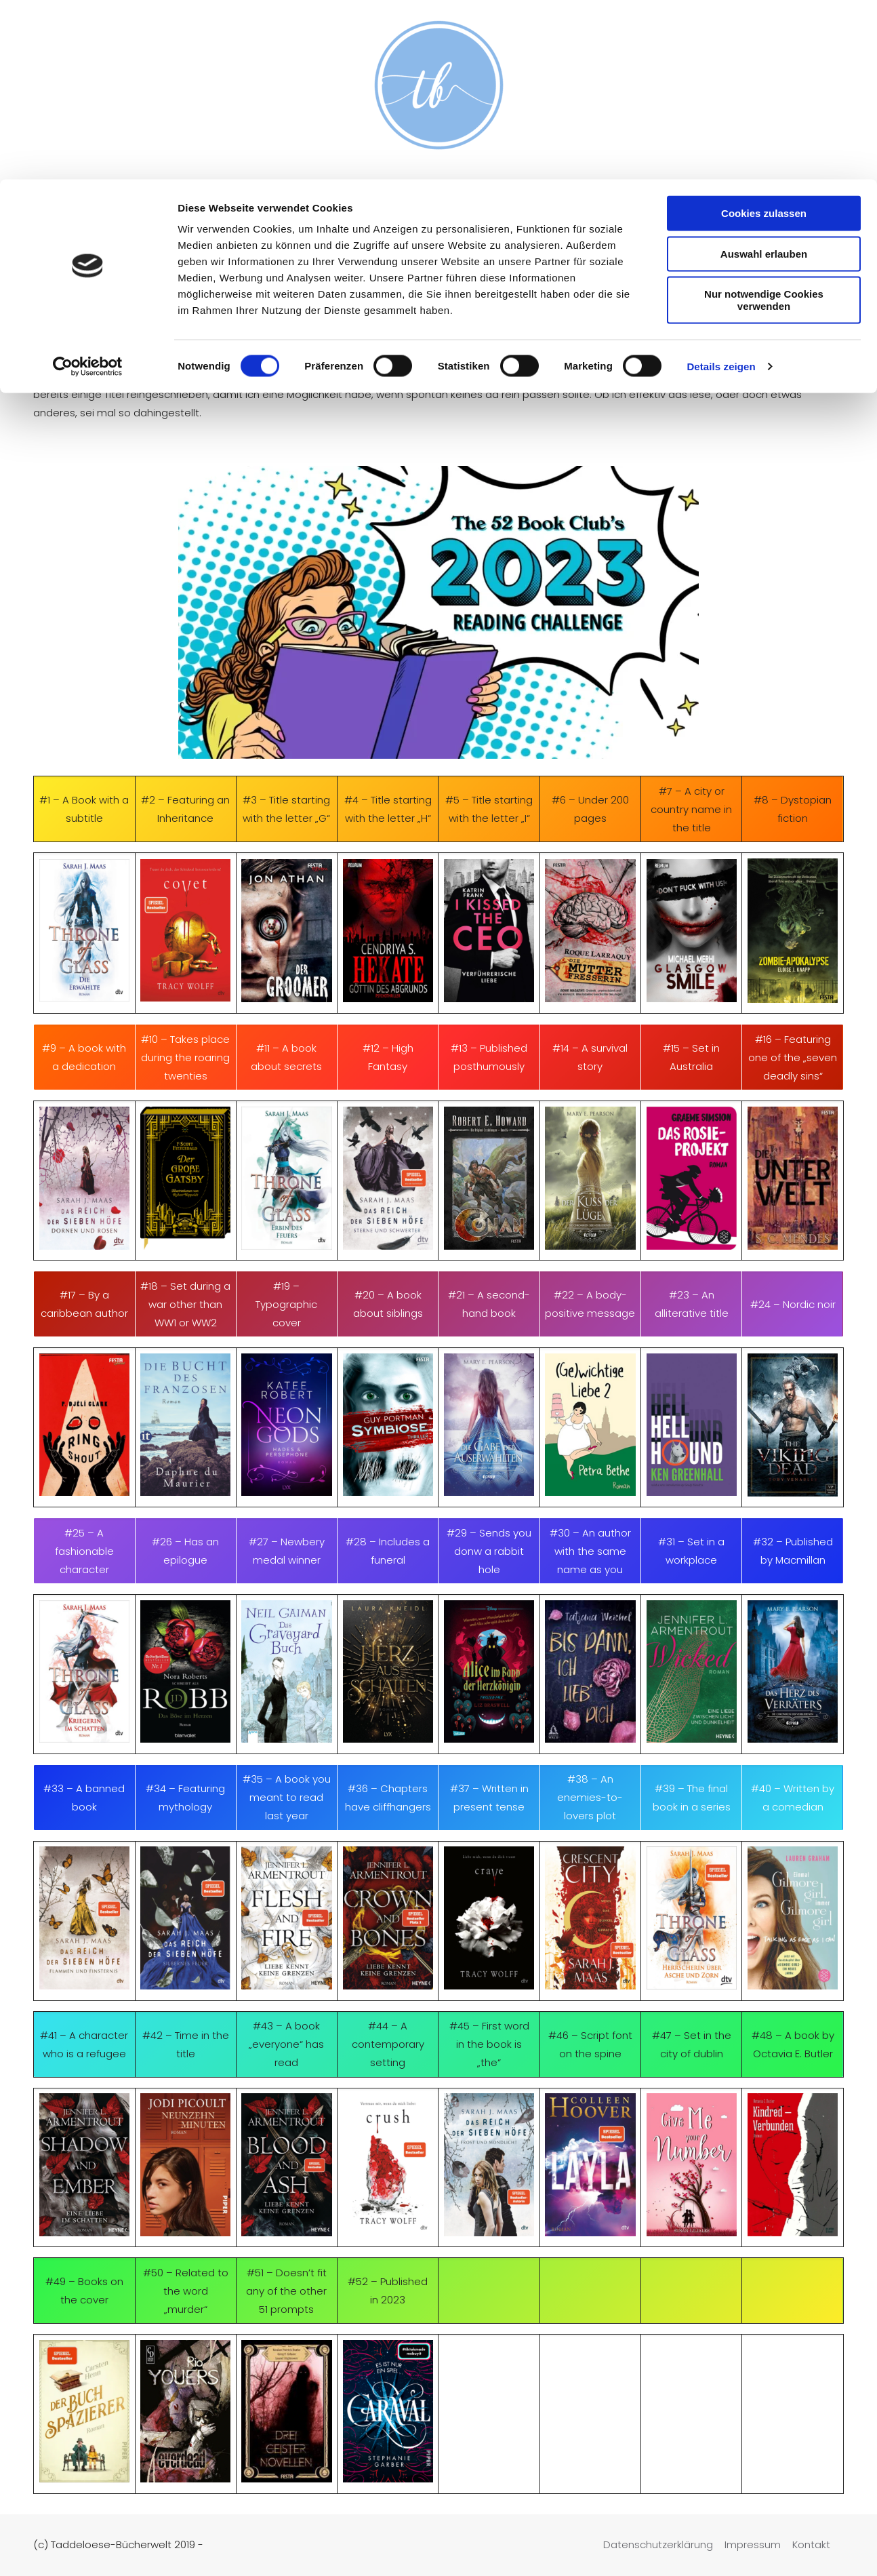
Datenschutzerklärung (658, 2544)
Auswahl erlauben (763, 74)
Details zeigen (721, 187)
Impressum (753, 2544)
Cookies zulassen (764, 33)
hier (263, 376)
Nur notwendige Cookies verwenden (763, 120)
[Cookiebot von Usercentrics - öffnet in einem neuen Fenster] (87, 187)
